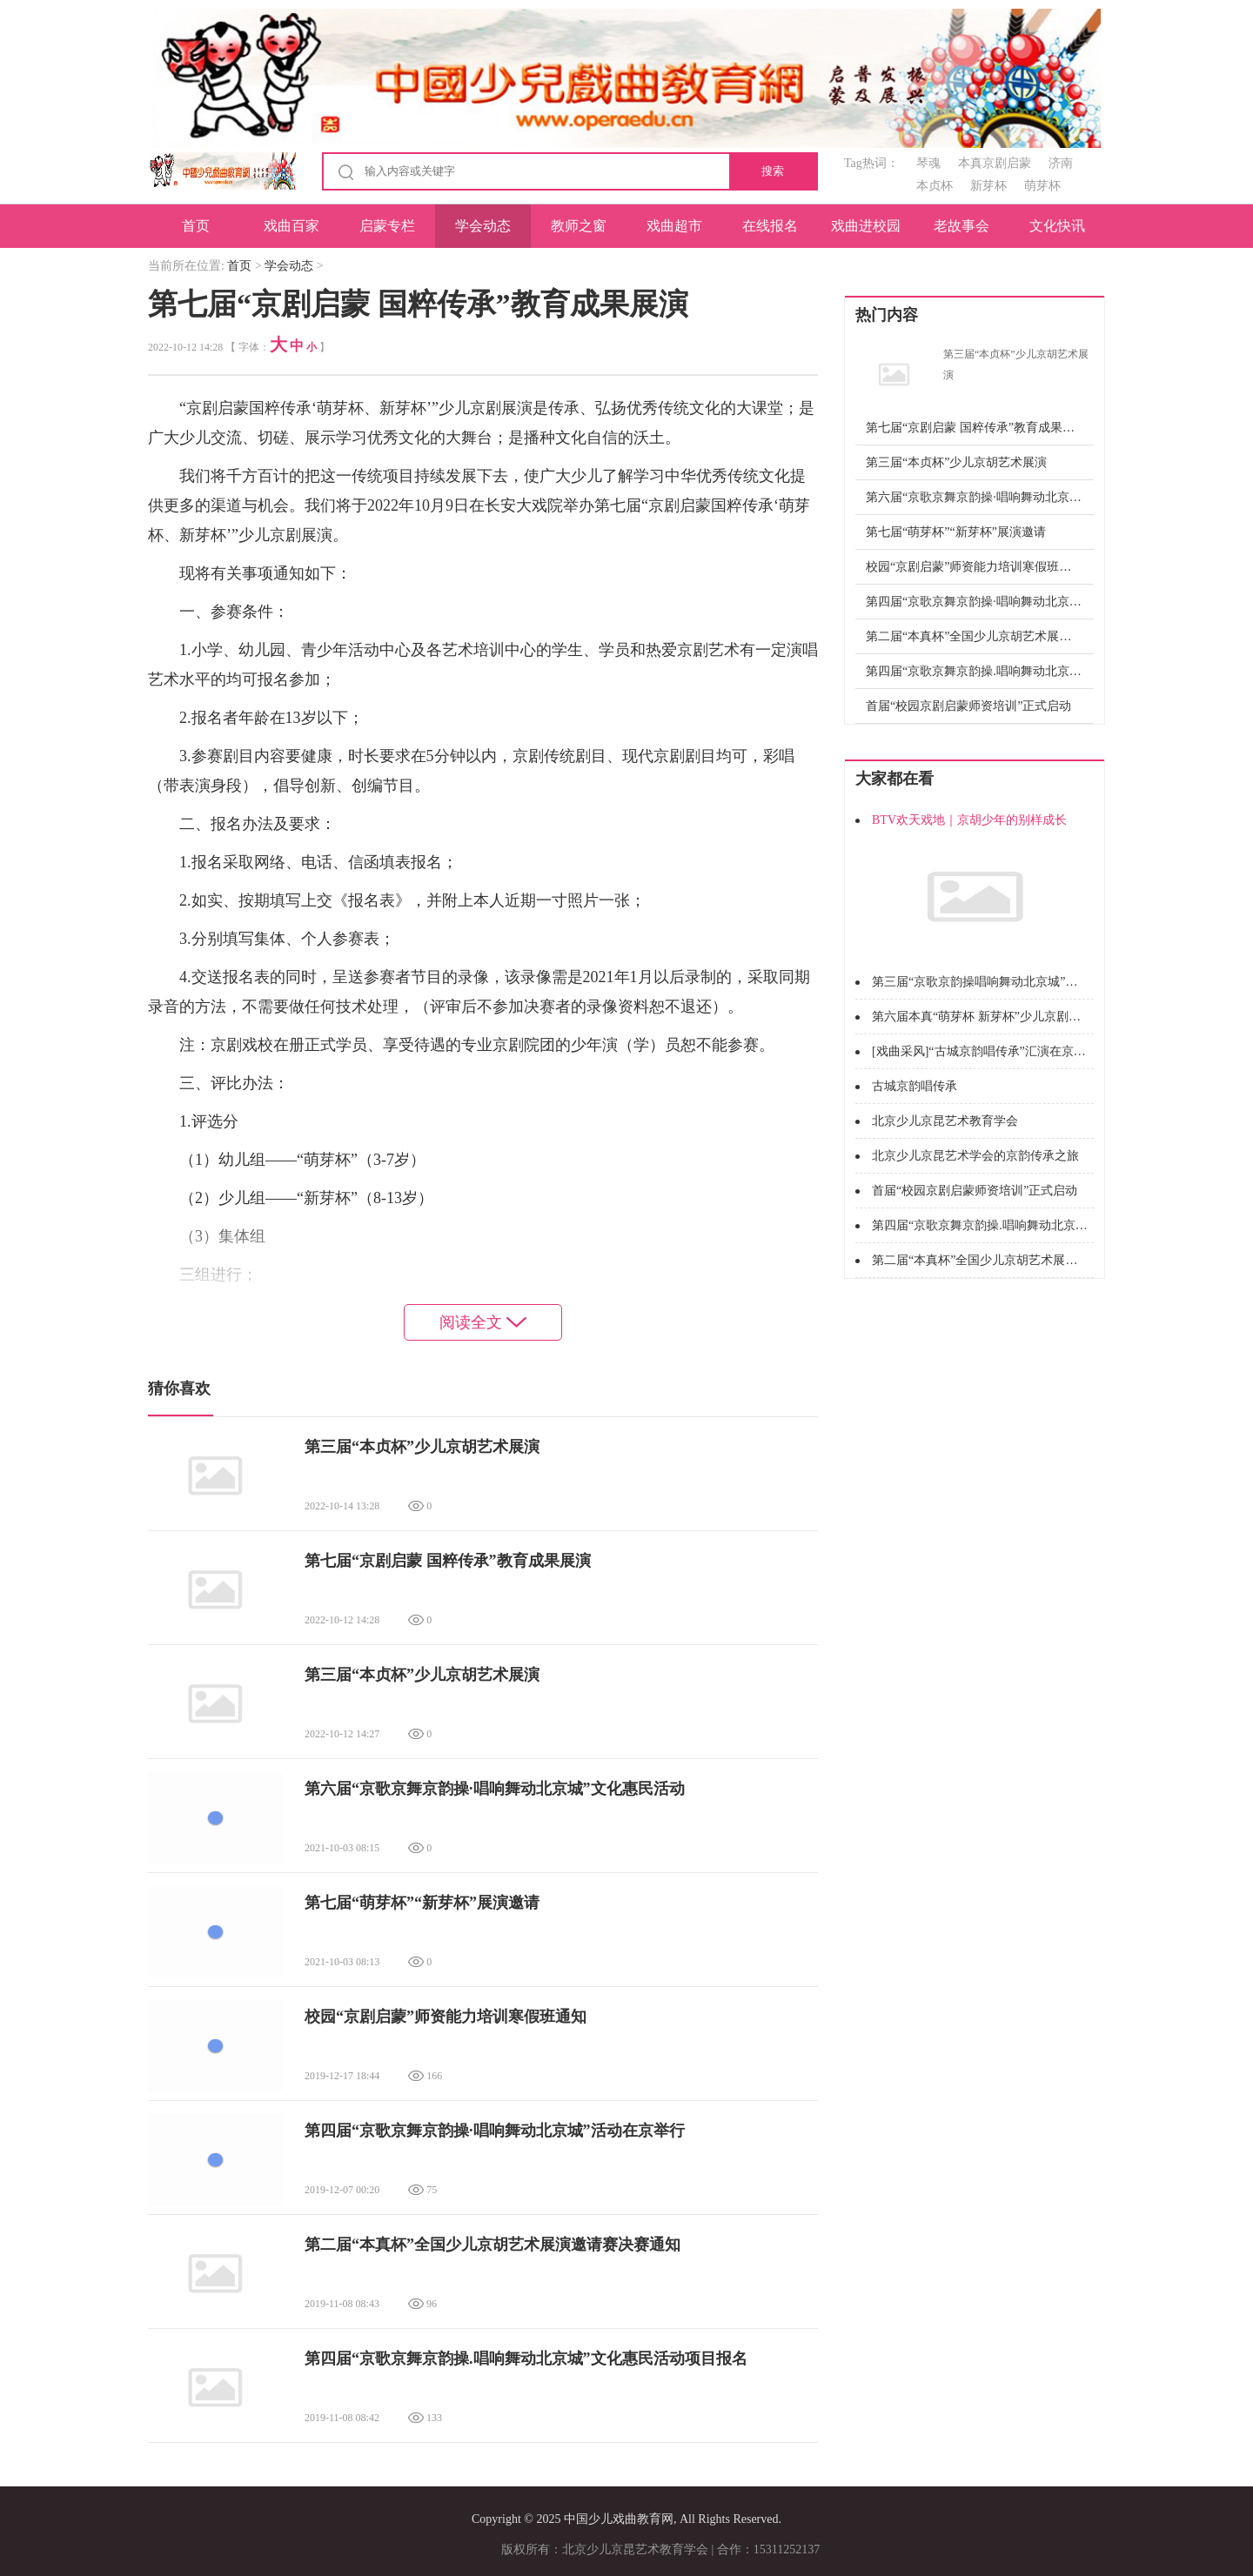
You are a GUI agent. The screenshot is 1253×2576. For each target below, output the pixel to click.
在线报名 (770, 225)
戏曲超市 (674, 225)
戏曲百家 (291, 225)
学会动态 (483, 225)
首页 (196, 225)
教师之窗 (578, 225)
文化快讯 (1057, 225)
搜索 (772, 170)
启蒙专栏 (387, 225)
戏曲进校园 (866, 225)
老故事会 (961, 225)
